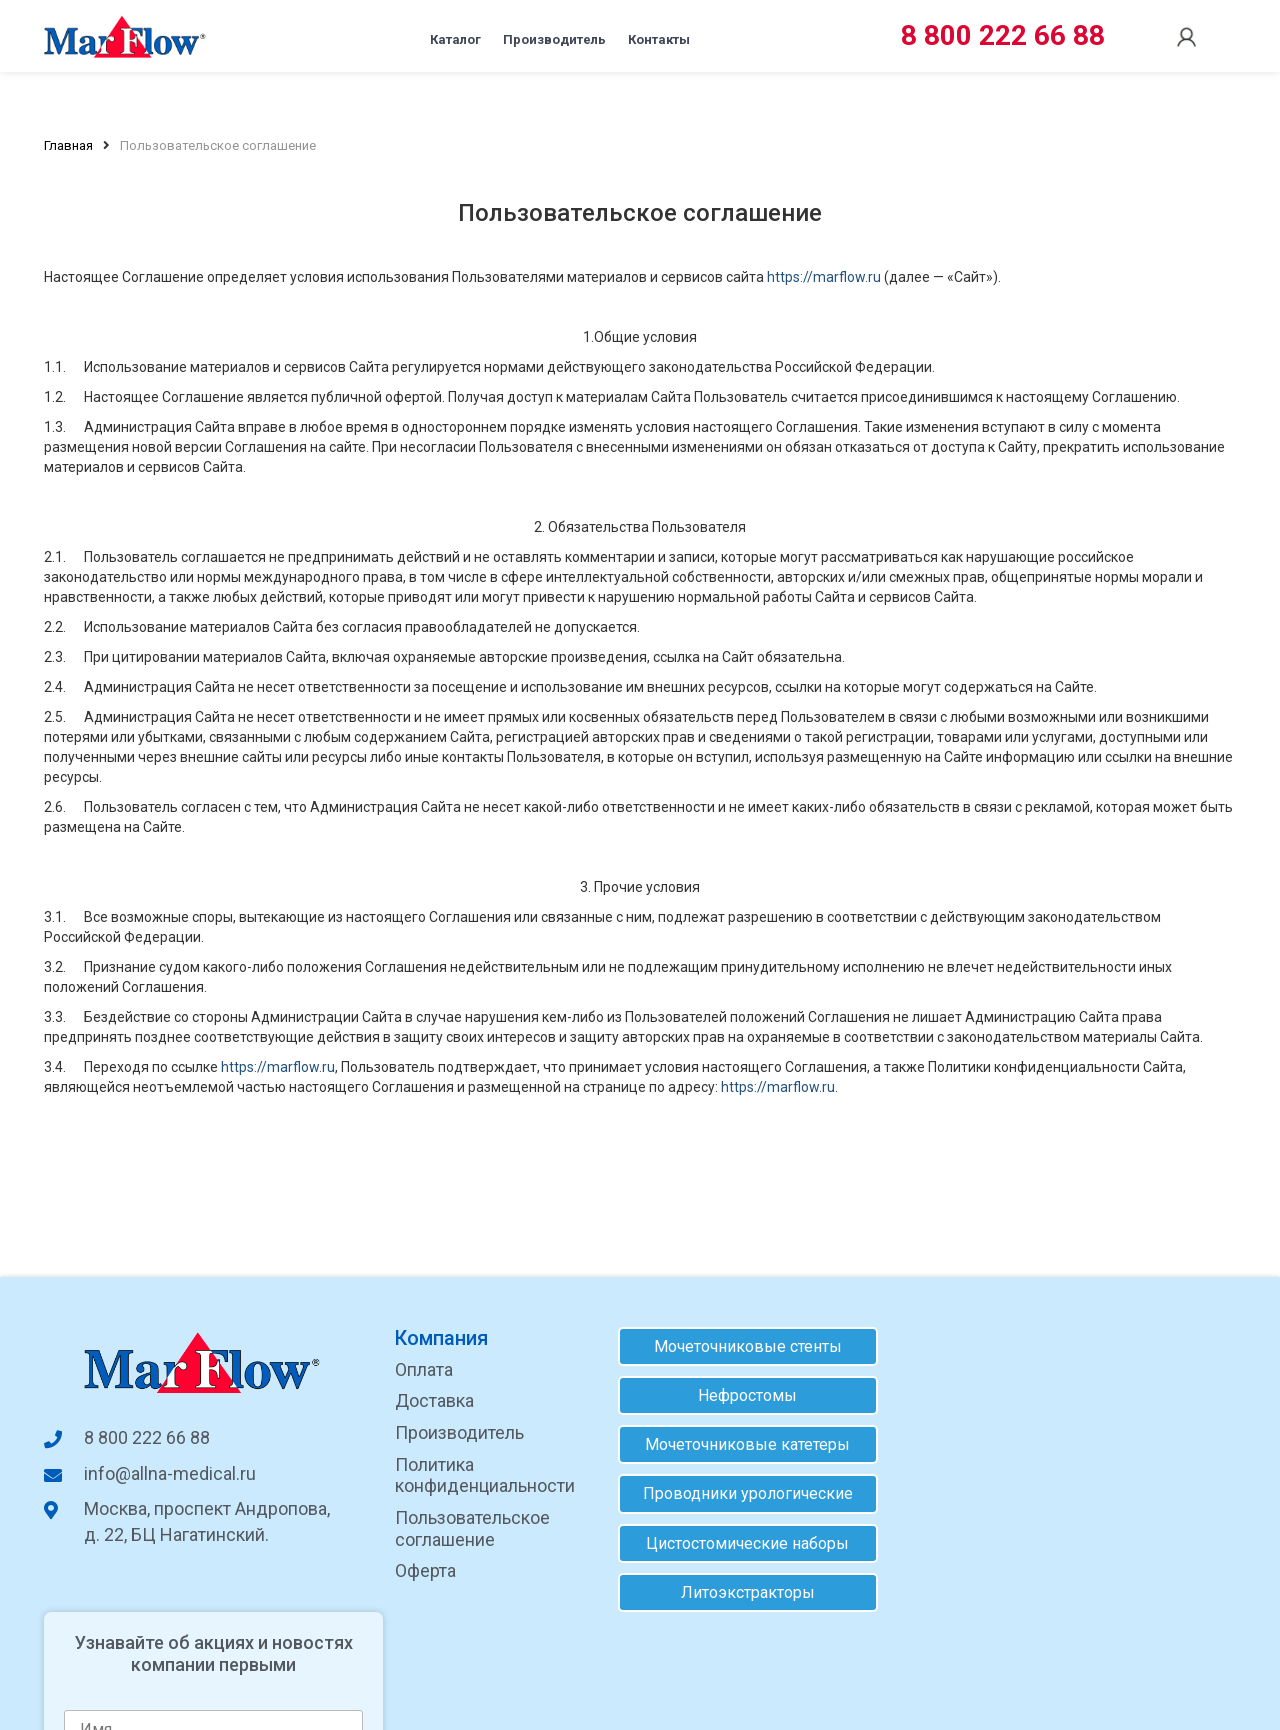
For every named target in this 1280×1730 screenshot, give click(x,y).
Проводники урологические (741, 1494)
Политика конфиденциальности (482, 1475)
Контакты (706, 36)
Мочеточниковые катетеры (740, 1444)
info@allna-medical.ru (150, 1472)
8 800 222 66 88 (1003, 35)
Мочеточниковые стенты (741, 1346)
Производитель (550, 36)
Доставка (431, 1401)
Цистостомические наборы (740, 1543)
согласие (1087, 1541)
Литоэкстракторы (741, 1592)
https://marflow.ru (824, 277)
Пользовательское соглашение (469, 1528)
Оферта (422, 1571)
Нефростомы (740, 1395)
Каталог (404, 36)
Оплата (421, 1369)
